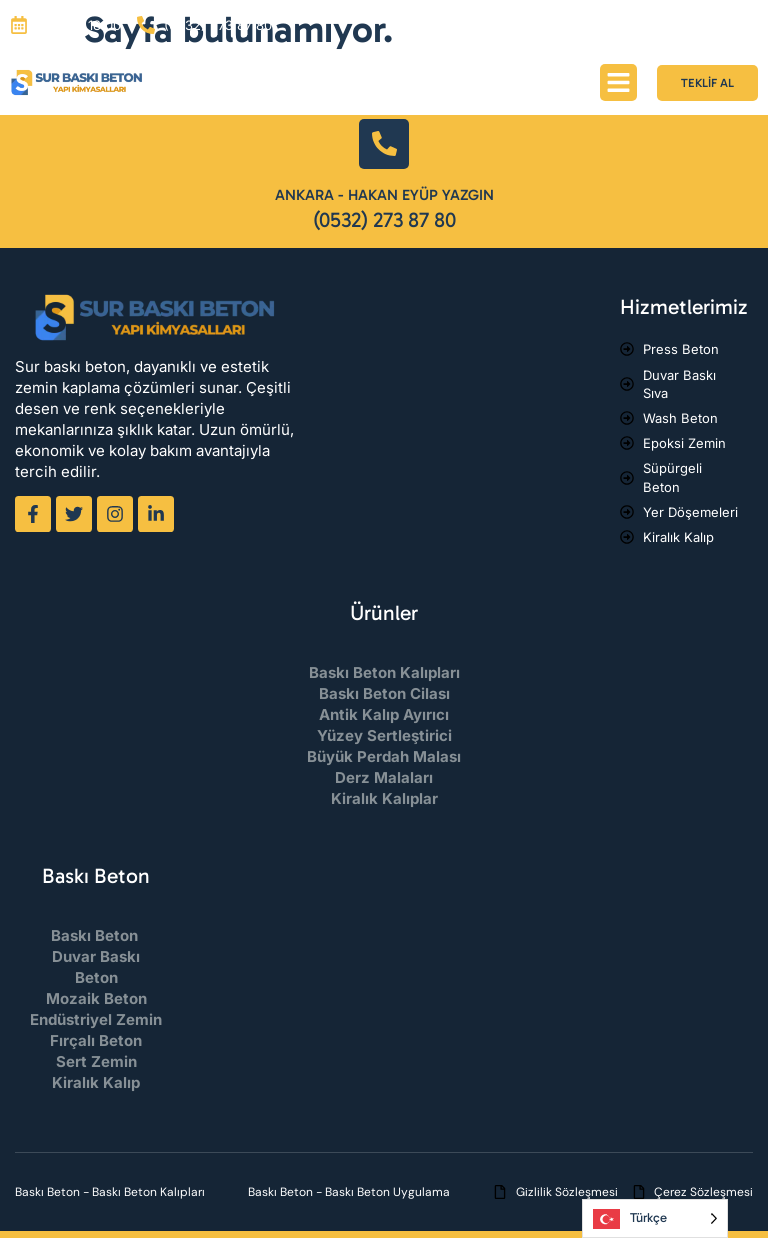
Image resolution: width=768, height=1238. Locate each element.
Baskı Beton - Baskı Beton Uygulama (349, 1192)
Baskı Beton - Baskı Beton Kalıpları (110, 1192)
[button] (619, 83)
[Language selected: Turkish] (655, 1218)
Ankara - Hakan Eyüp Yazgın (384, 195)
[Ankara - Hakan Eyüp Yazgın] (384, 144)
